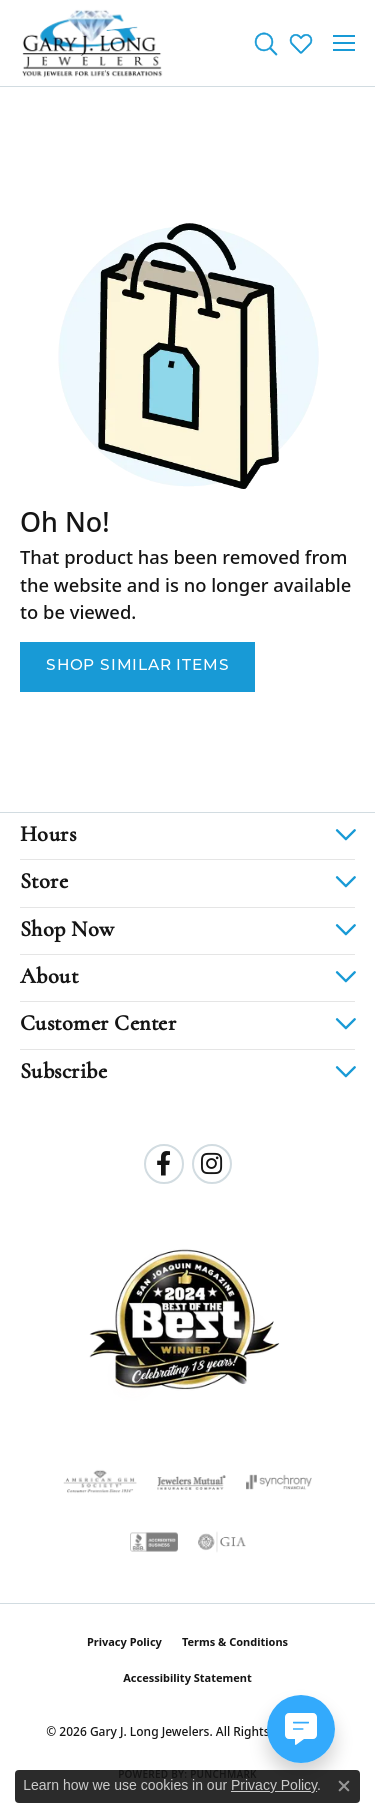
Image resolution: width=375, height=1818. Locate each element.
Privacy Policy (124, 1641)
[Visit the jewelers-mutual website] (191, 1482)
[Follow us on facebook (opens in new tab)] (164, 1164)
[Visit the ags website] (100, 1482)
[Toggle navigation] (344, 43)
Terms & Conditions (235, 1641)
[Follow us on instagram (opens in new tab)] (212, 1164)
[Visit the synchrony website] (279, 1482)
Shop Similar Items (137, 666)
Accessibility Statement (187, 1677)
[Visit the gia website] (222, 1542)
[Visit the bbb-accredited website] (154, 1542)
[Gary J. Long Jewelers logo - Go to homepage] (92, 43)
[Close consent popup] (344, 1786)
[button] (265, 43)
